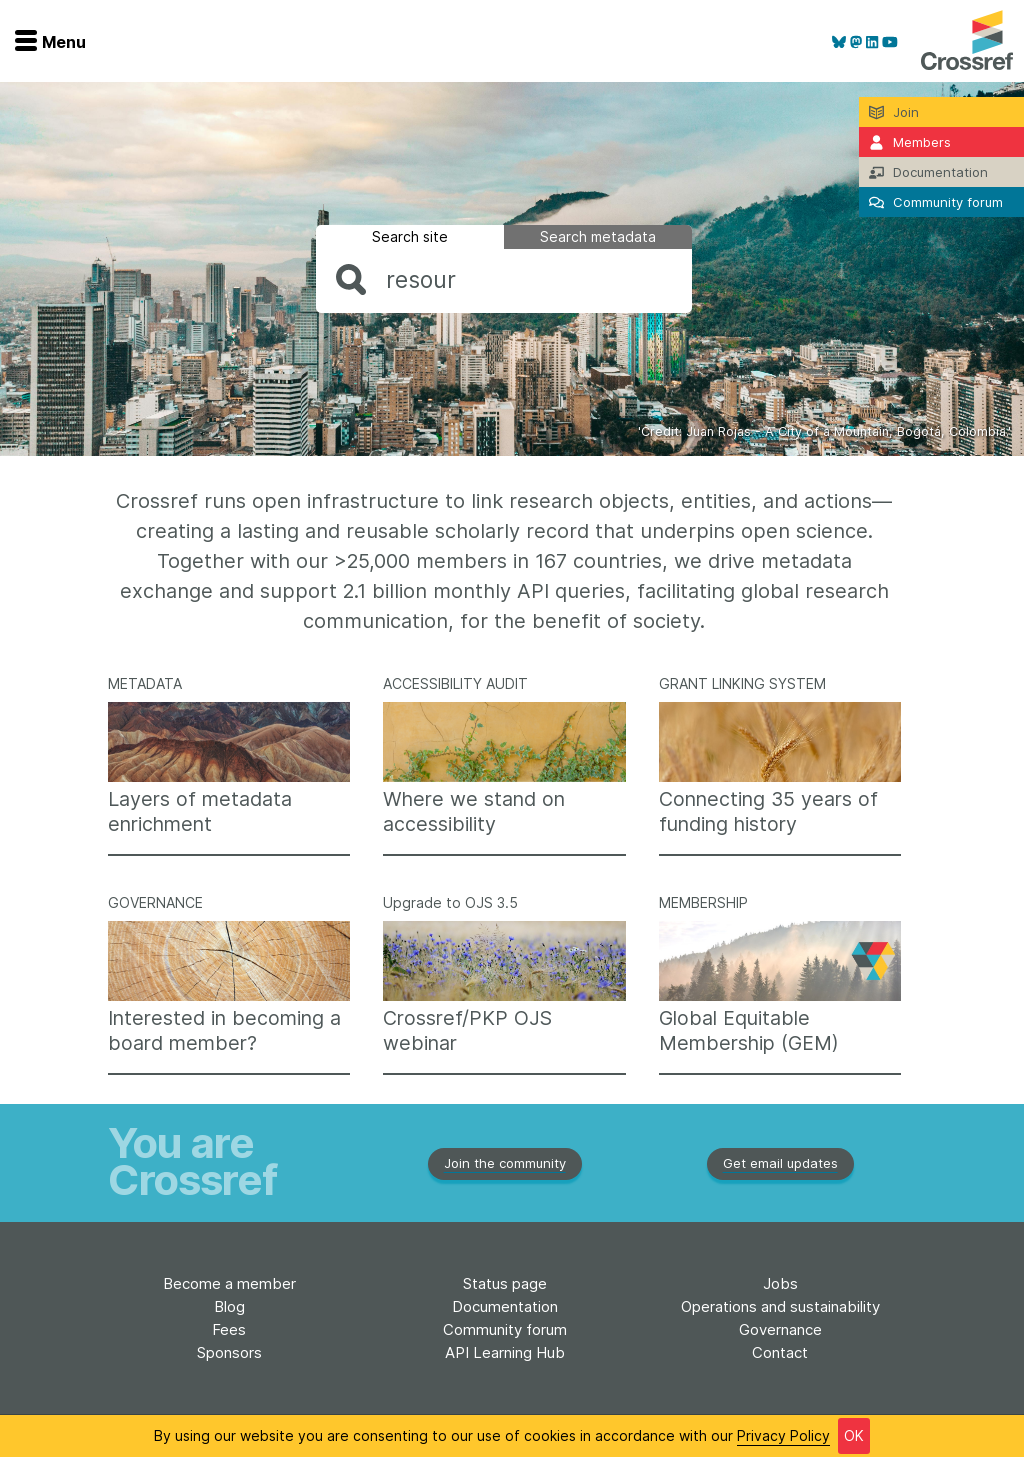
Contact (780, 1352)
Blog (229, 1306)
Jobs (780, 1283)
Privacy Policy (783, 1435)
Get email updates (780, 1163)
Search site (410, 236)
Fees (229, 1329)
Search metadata (598, 236)
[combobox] (504, 280)
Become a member (229, 1283)
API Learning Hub (505, 1352)
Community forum (505, 1329)
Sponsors (229, 1352)
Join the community (505, 1163)
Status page (505, 1283)
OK (854, 1435)
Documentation (505, 1306)
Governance (780, 1329)
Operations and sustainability (780, 1306)
